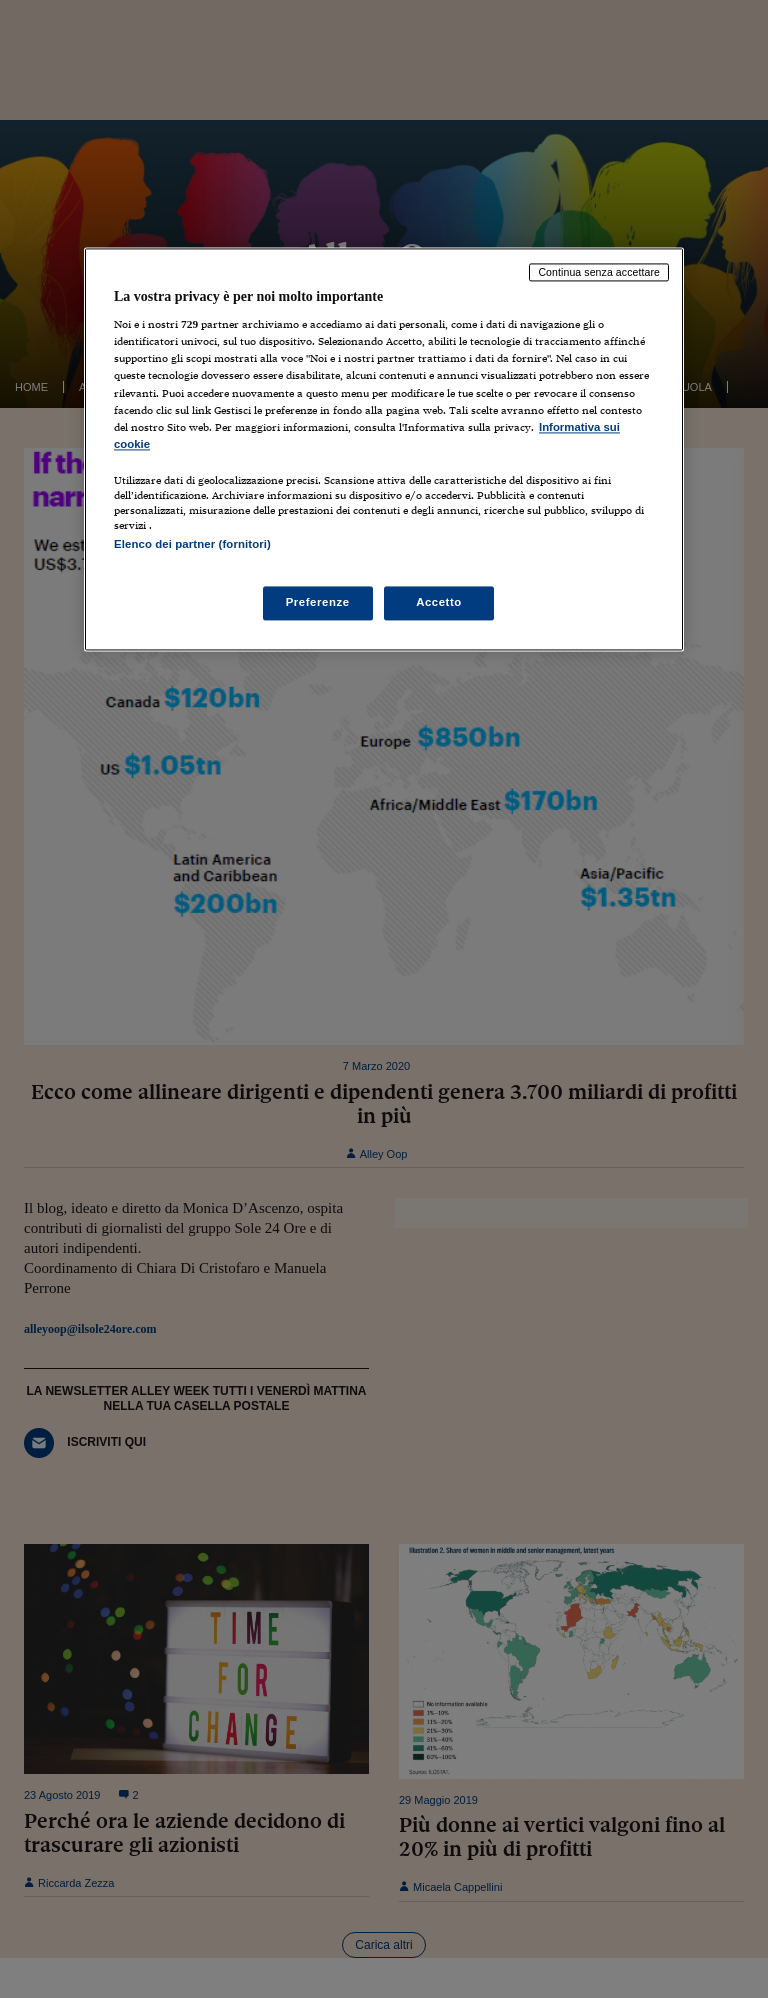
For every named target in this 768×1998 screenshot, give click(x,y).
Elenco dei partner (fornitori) (192, 544)
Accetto (439, 603)
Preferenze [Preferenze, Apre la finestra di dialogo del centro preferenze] (318, 603)
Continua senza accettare (599, 272)
